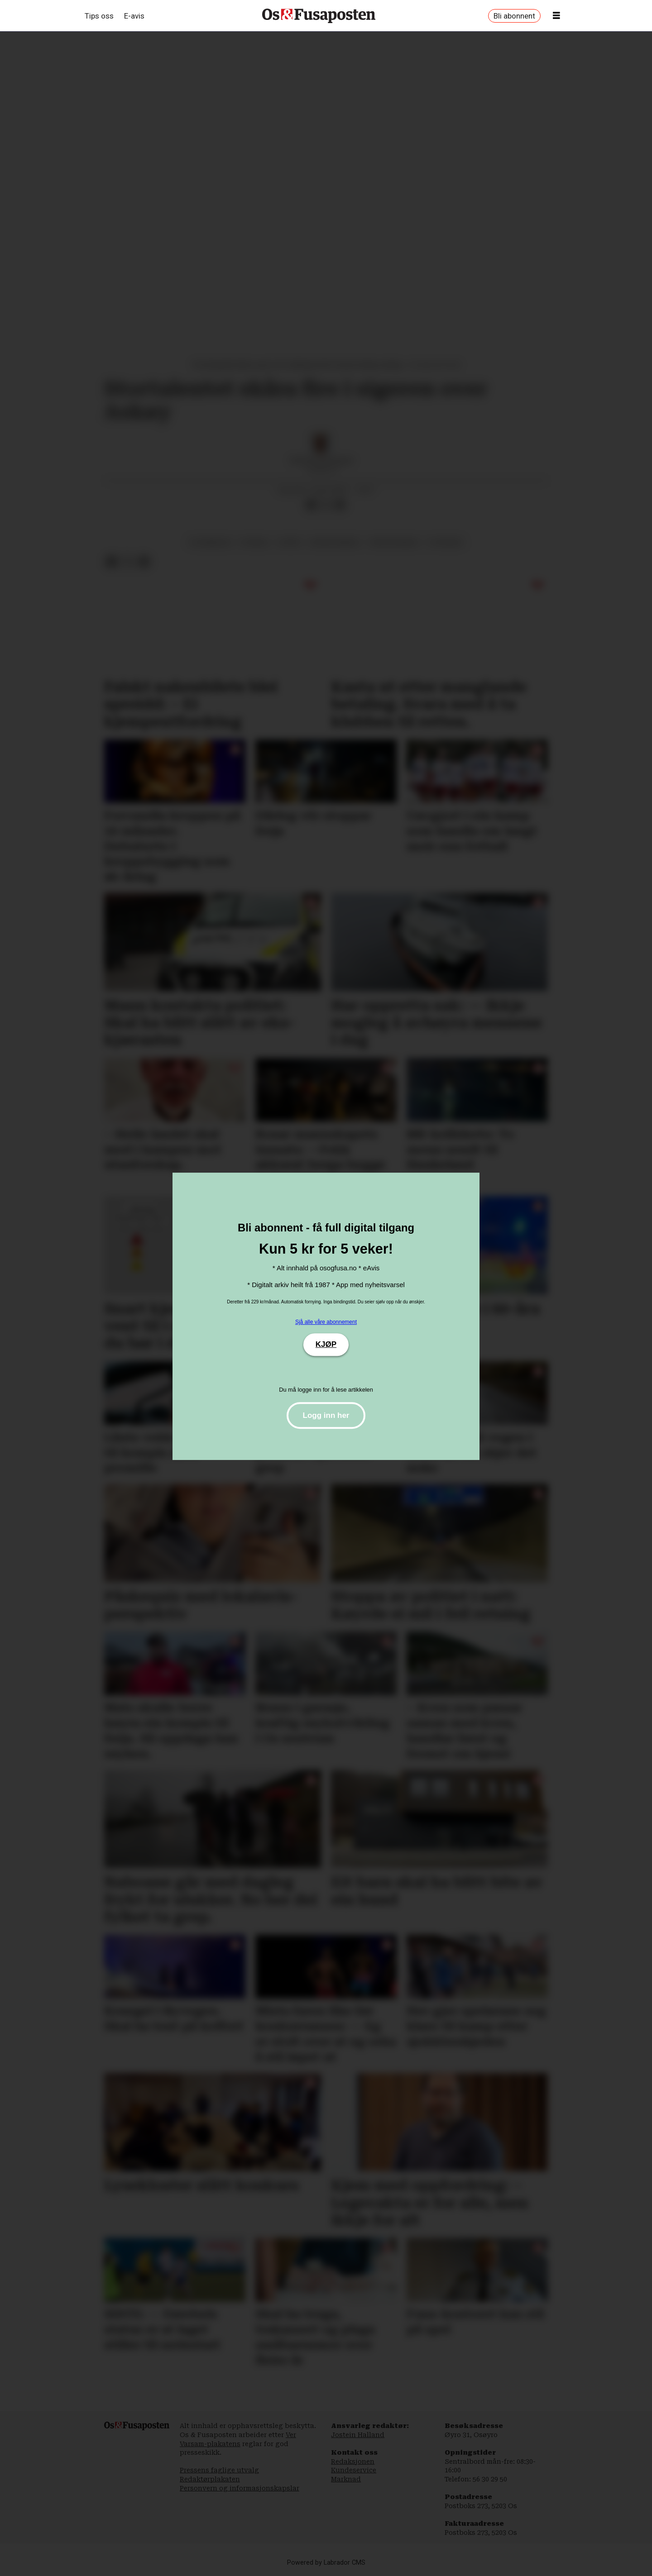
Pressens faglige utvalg (219, 2470)
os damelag (210, 542)
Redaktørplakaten (210, 2479)
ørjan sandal (335, 542)
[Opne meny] (556, 16)
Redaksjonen (352, 2461)
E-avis (134, 15)
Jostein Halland (357, 2434)
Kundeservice (353, 2470)
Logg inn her (326, 1415)
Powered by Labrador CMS (326, 2562)
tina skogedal (394, 542)
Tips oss (99, 15)
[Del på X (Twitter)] (325, 505)
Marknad (346, 2479)
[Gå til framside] (318, 16)
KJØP (326, 1344)
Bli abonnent (514, 15)
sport (290, 542)
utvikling (445, 542)
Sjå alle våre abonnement (326, 1322)
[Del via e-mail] (340, 505)
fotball (255, 542)
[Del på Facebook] (311, 505)
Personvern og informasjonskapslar (239, 2488)
